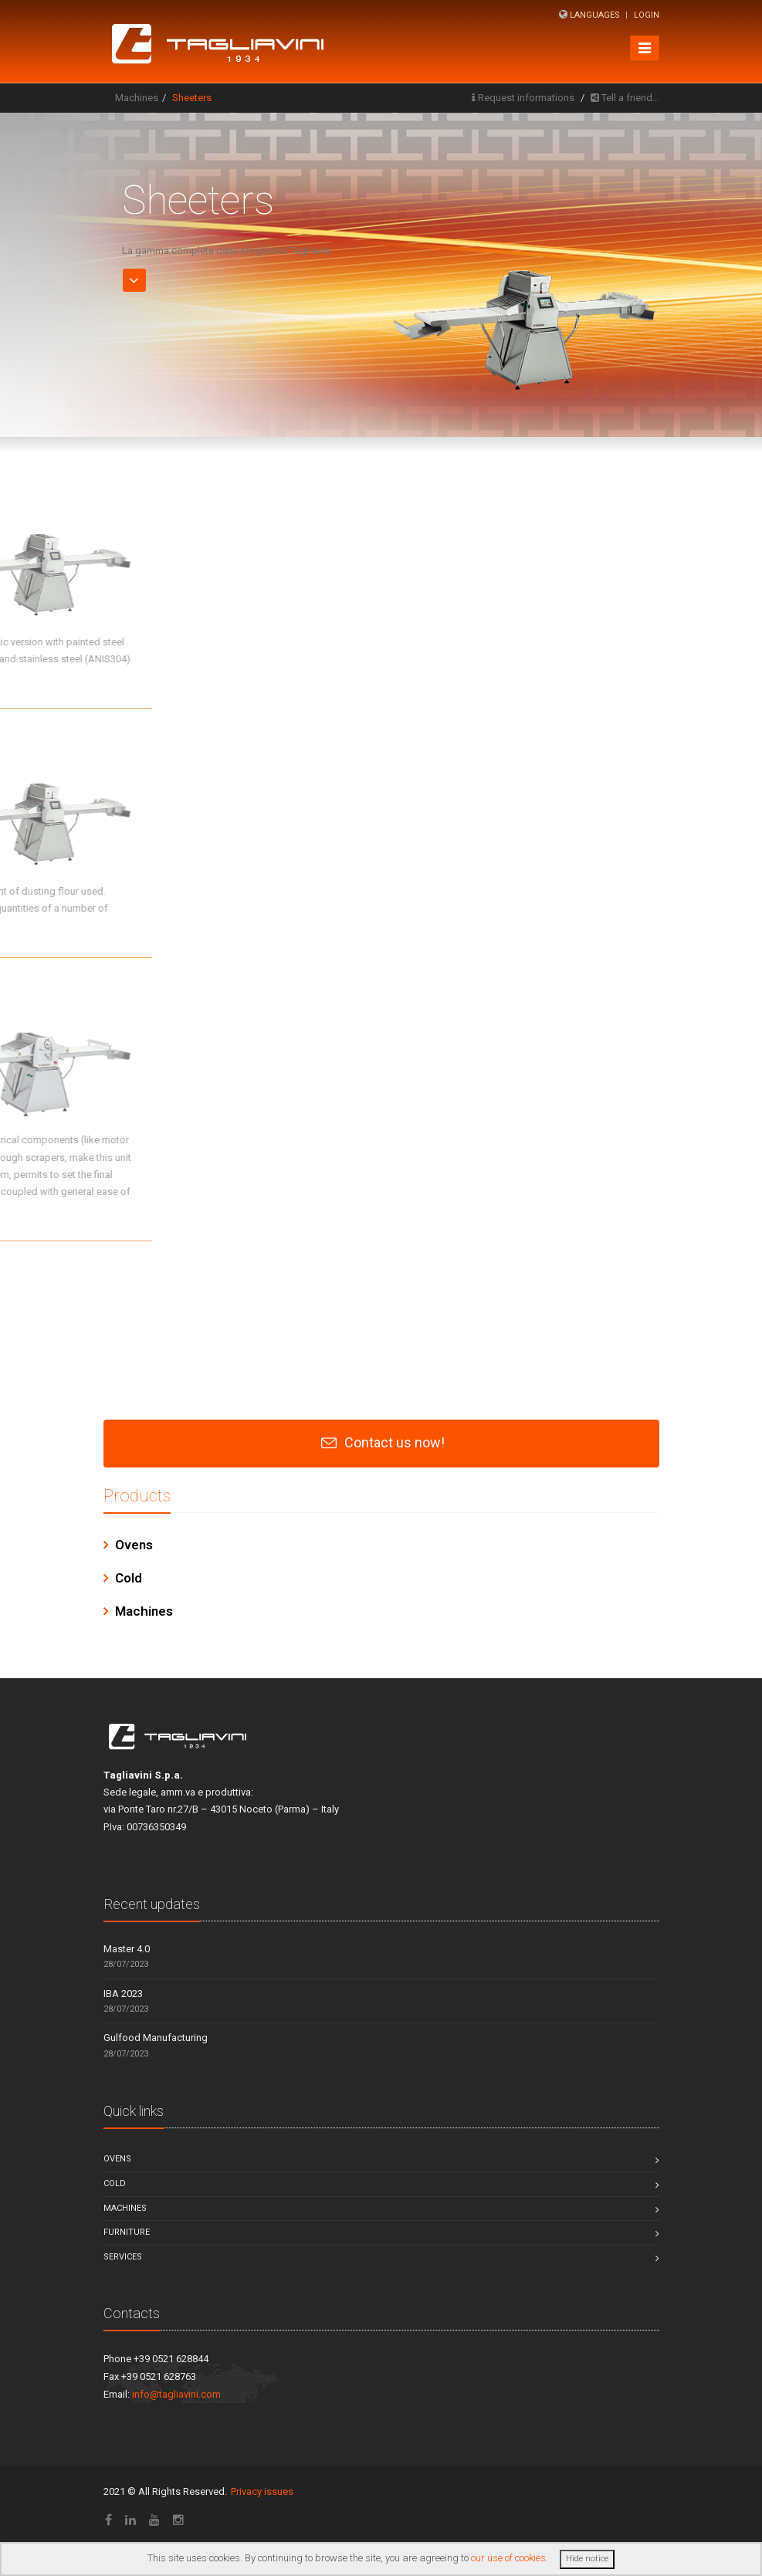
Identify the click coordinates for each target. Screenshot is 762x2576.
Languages (595, 15)
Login (646, 15)
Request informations (526, 97)
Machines (136, 97)
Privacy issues (262, 2491)
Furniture (126, 2232)
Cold (128, 1578)
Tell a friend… (630, 97)
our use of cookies (508, 2558)
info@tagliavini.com (176, 2394)
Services (122, 2257)
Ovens (134, 1544)
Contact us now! (394, 1442)
